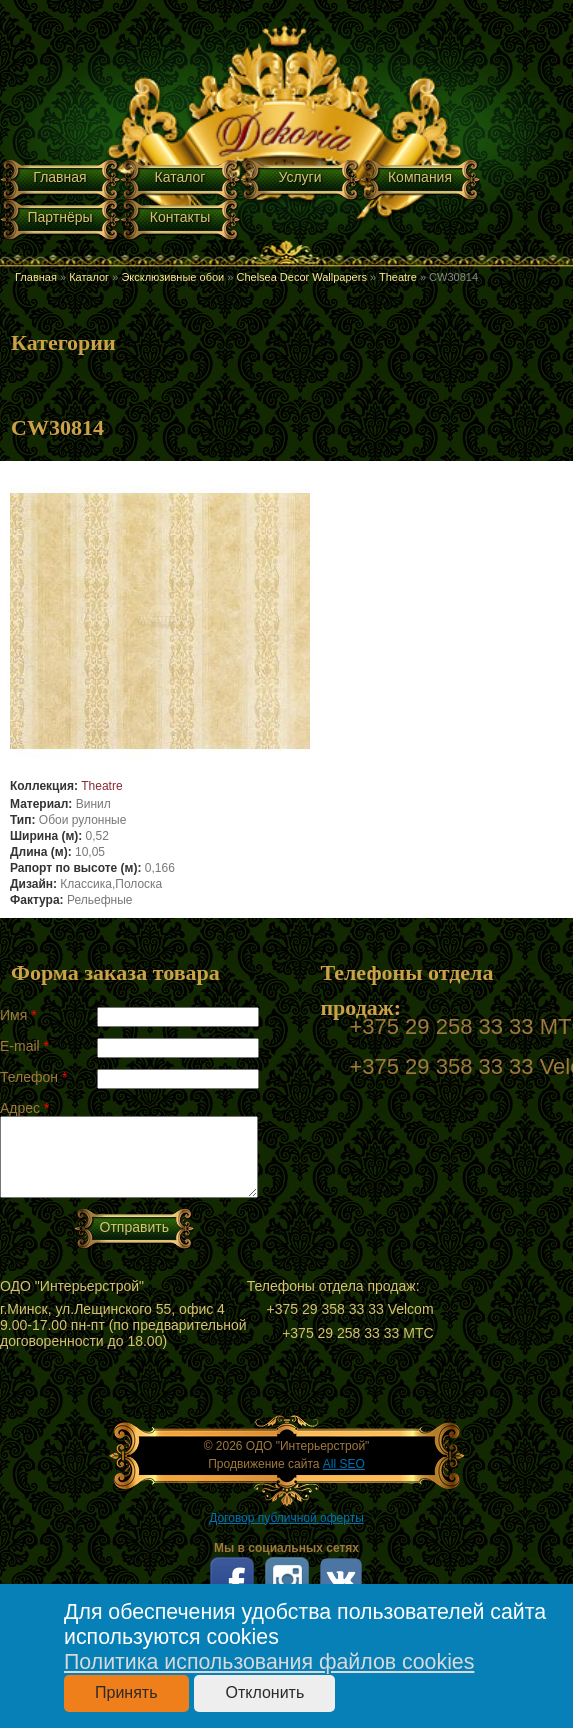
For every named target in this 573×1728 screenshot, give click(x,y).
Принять (126, 1692)
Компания (420, 177)
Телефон (33, 1077)
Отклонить (264, 1692)
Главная (59, 177)
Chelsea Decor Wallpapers (301, 277)
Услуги (299, 177)
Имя (18, 1015)
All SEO (344, 1464)
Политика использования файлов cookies (269, 1662)
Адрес (24, 1108)
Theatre (398, 277)
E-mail (24, 1046)
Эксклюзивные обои (172, 277)
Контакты (180, 217)
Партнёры (59, 217)
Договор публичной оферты (286, 1518)
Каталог (180, 177)
